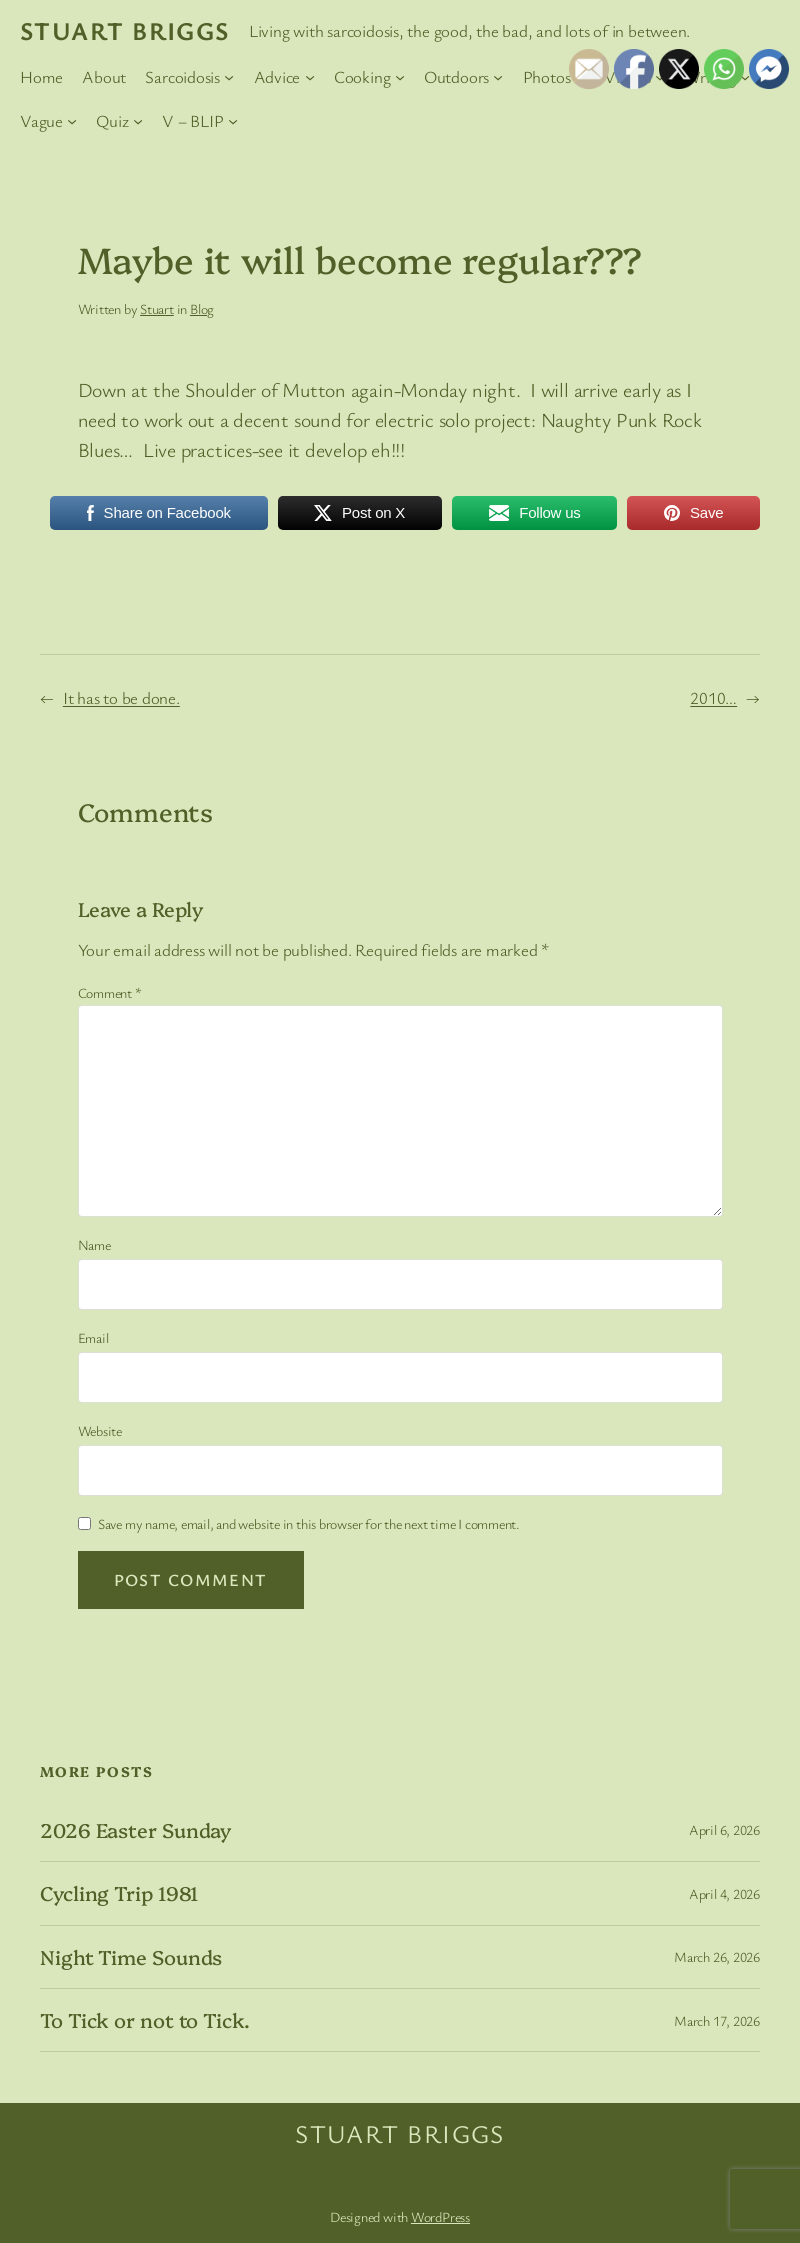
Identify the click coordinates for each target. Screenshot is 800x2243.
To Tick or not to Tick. (145, 2020)
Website (100, 1430)
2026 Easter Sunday (135, 1830)
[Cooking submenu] (400, 76)
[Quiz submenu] (138, 121)
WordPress (440, 2216)
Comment (110, 992)
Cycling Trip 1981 (119, 1893)
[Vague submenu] (72, 121)
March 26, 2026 (717, 1956)
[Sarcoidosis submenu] (229, 76)
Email (93, 1337)
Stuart (157, 308)
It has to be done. (121, 697)
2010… (713, 697)
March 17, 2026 (717, 2020)
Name (94, 1244)
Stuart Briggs (125, 30)
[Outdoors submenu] (498, 76)
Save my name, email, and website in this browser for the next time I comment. (309, 1523)
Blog (202, 308)
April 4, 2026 (724, 1893)
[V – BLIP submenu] (233, 121)
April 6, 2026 (724, 1829)
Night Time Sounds (131, 1957)
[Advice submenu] (310, 76)
